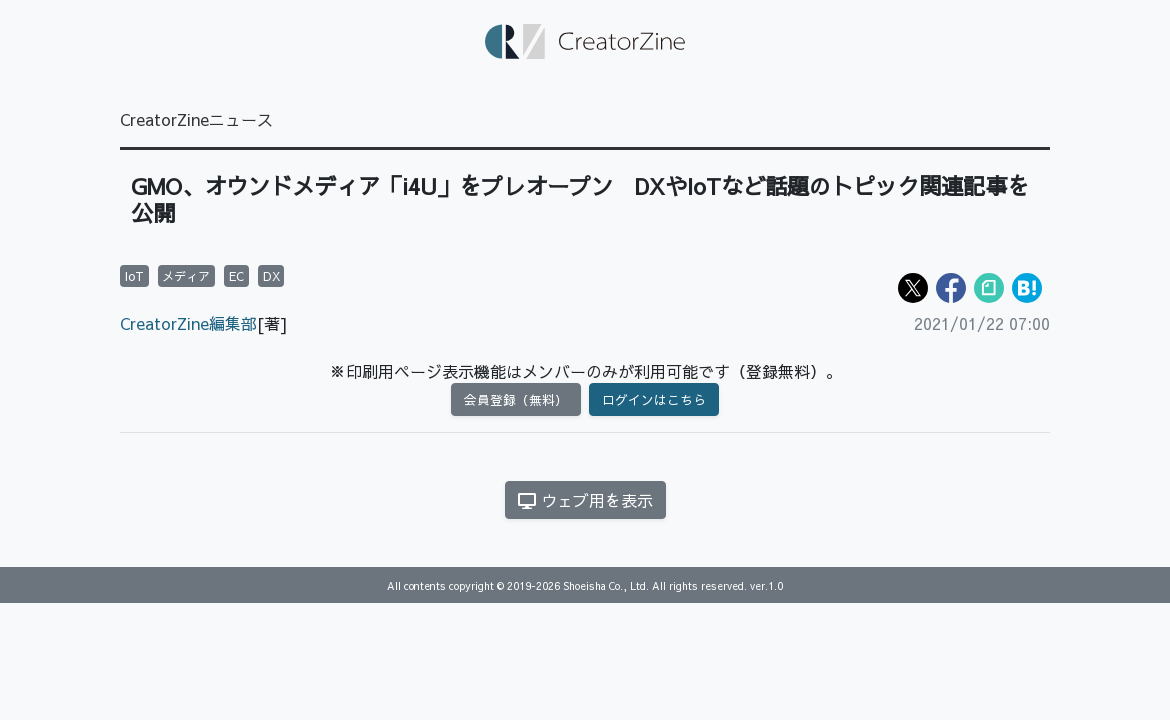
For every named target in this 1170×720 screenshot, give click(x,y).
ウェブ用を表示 (585, 500)
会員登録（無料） (516, 399)
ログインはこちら (654, 399)
